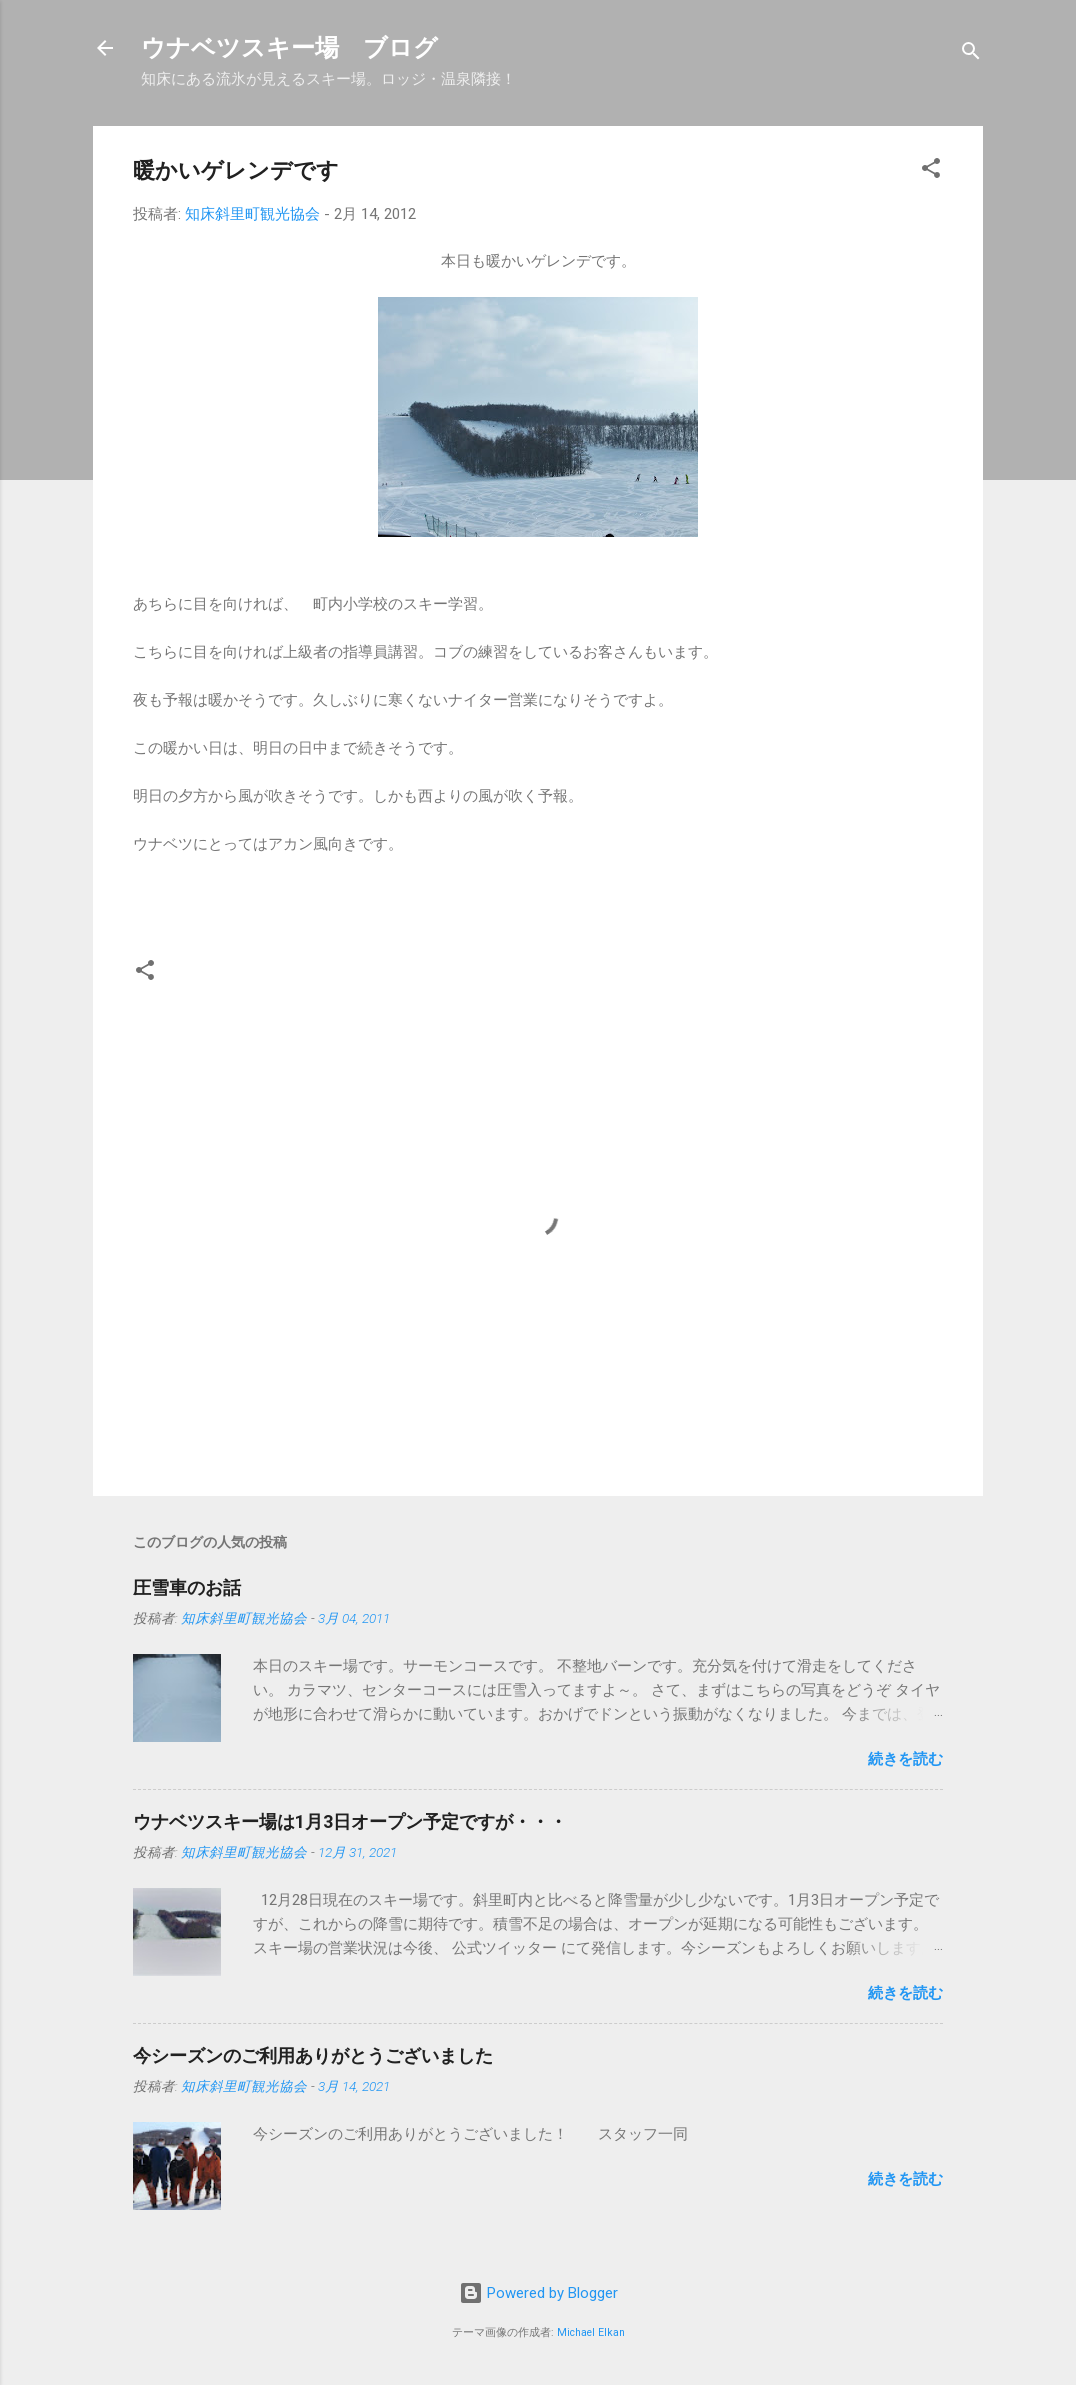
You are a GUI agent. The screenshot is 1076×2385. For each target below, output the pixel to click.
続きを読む (905, 1759)
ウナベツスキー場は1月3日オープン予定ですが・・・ (350, 1821)
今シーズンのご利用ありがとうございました (313, 2055)
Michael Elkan (591, 2332)
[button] (931, 171)
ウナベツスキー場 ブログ (289, 48)
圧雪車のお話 (187, 1587)
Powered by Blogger (538, 2293)
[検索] (971, 54)
